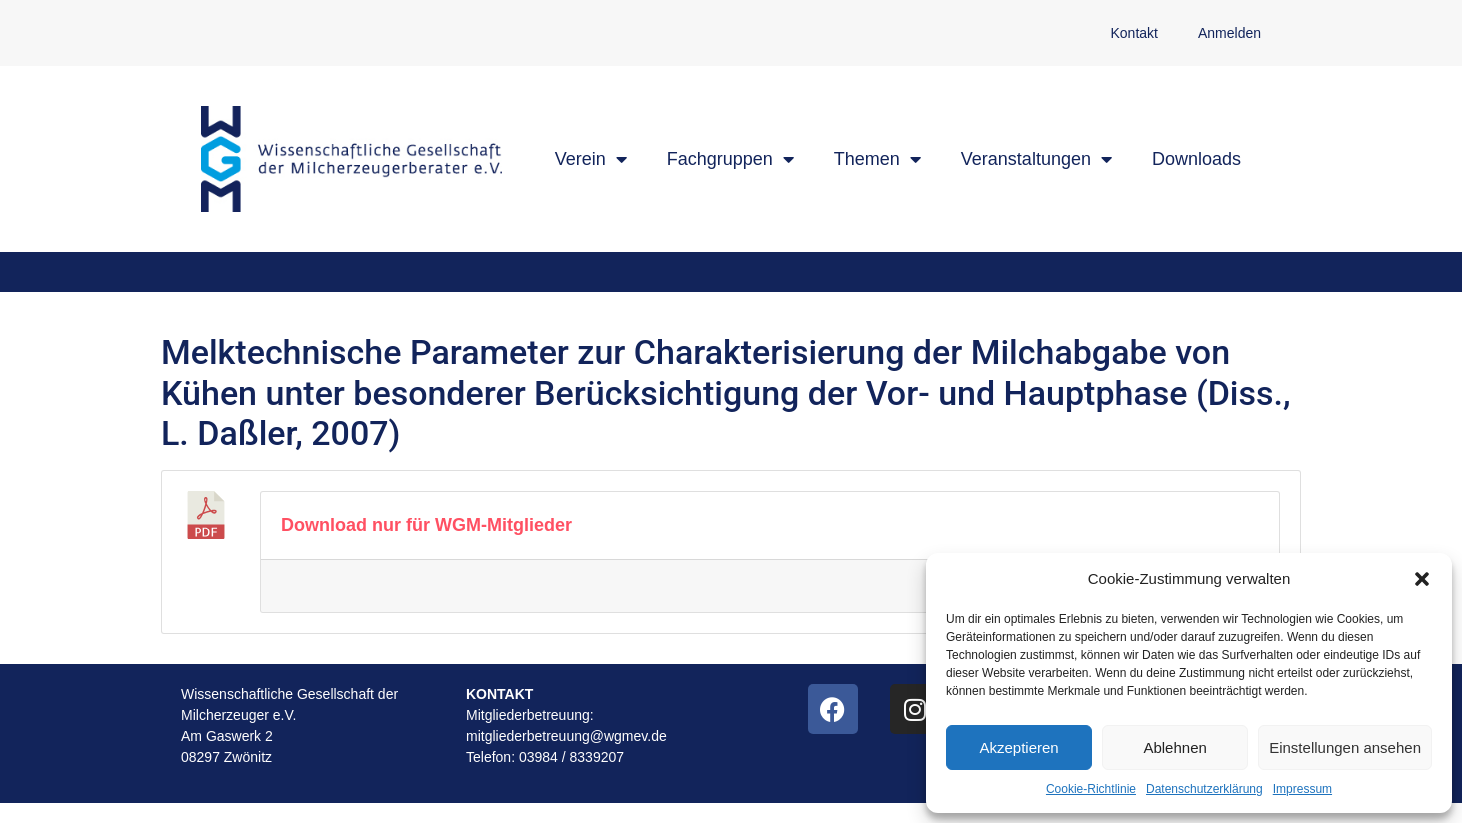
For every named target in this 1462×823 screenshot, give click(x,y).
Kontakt (1133, 33)
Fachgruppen (730, 159)
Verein (591, 159)
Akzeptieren (1018, 747)
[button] (1422, 579)
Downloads (1196, 159)
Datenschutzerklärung (1204, 789)
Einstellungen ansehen (1345, 747)
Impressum (1302, 789)
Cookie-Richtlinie (1091, 789)
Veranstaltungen (1036, 159)
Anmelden (1229, 33)
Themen (877, 159)
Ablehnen (1174, 747)
